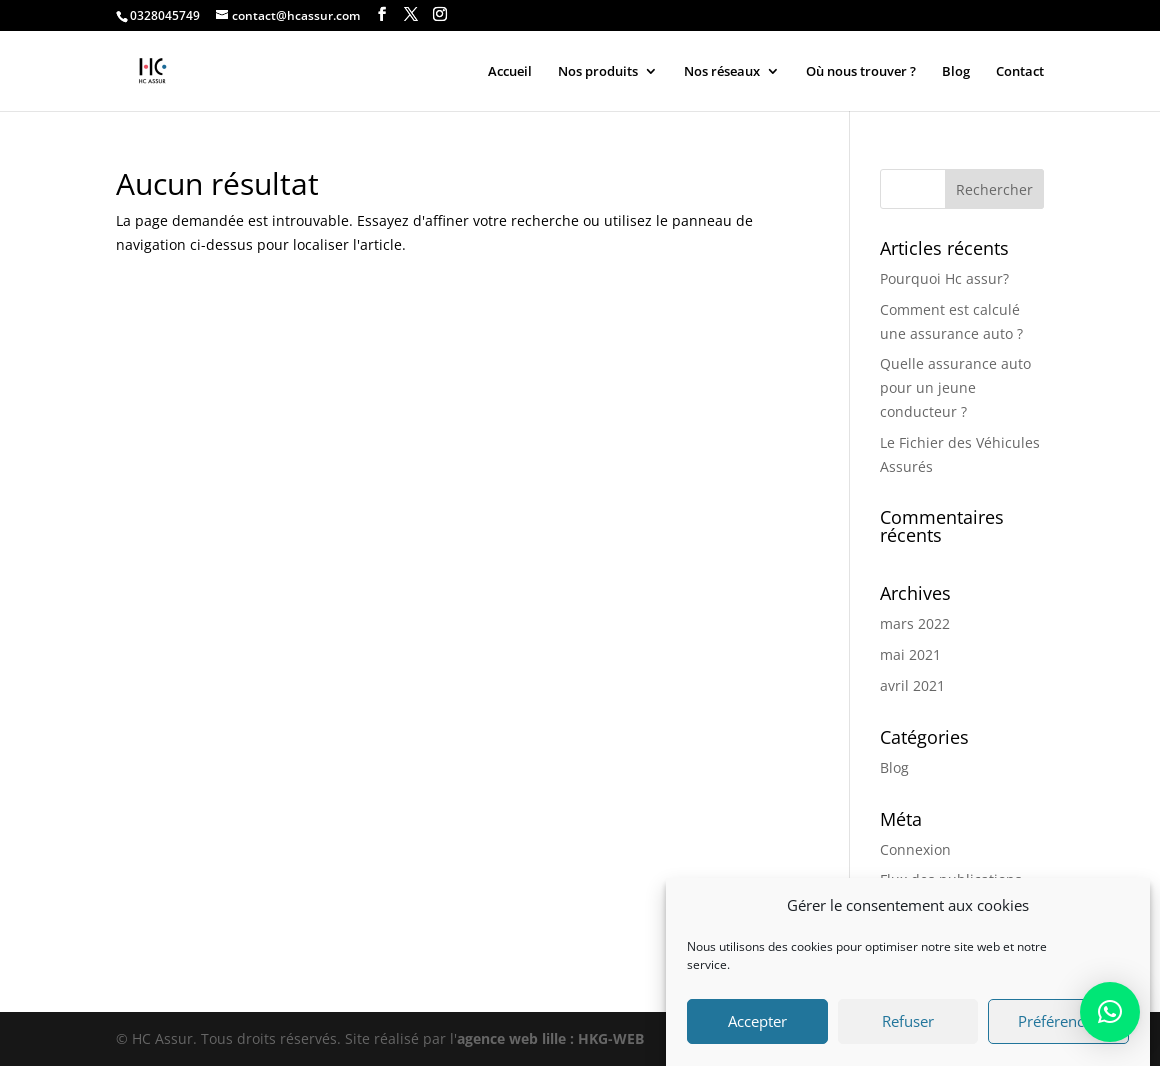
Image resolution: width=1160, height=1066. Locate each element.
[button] (1110, 1012)
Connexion (915, 849)
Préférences (1058, 1028)
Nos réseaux (722, 72)
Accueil (510, 72)
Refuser (908, 1028)
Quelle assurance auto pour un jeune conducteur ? (955, 387)
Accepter (757, 1028)
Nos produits (598, 72)
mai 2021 (910, 654)
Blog (956, 72)
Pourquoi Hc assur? (944, 278)
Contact (1020, 72)
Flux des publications (951, 879)
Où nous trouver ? (861, 72)
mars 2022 (915, 623)
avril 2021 (912, 685)
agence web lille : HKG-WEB (550, 1038)
